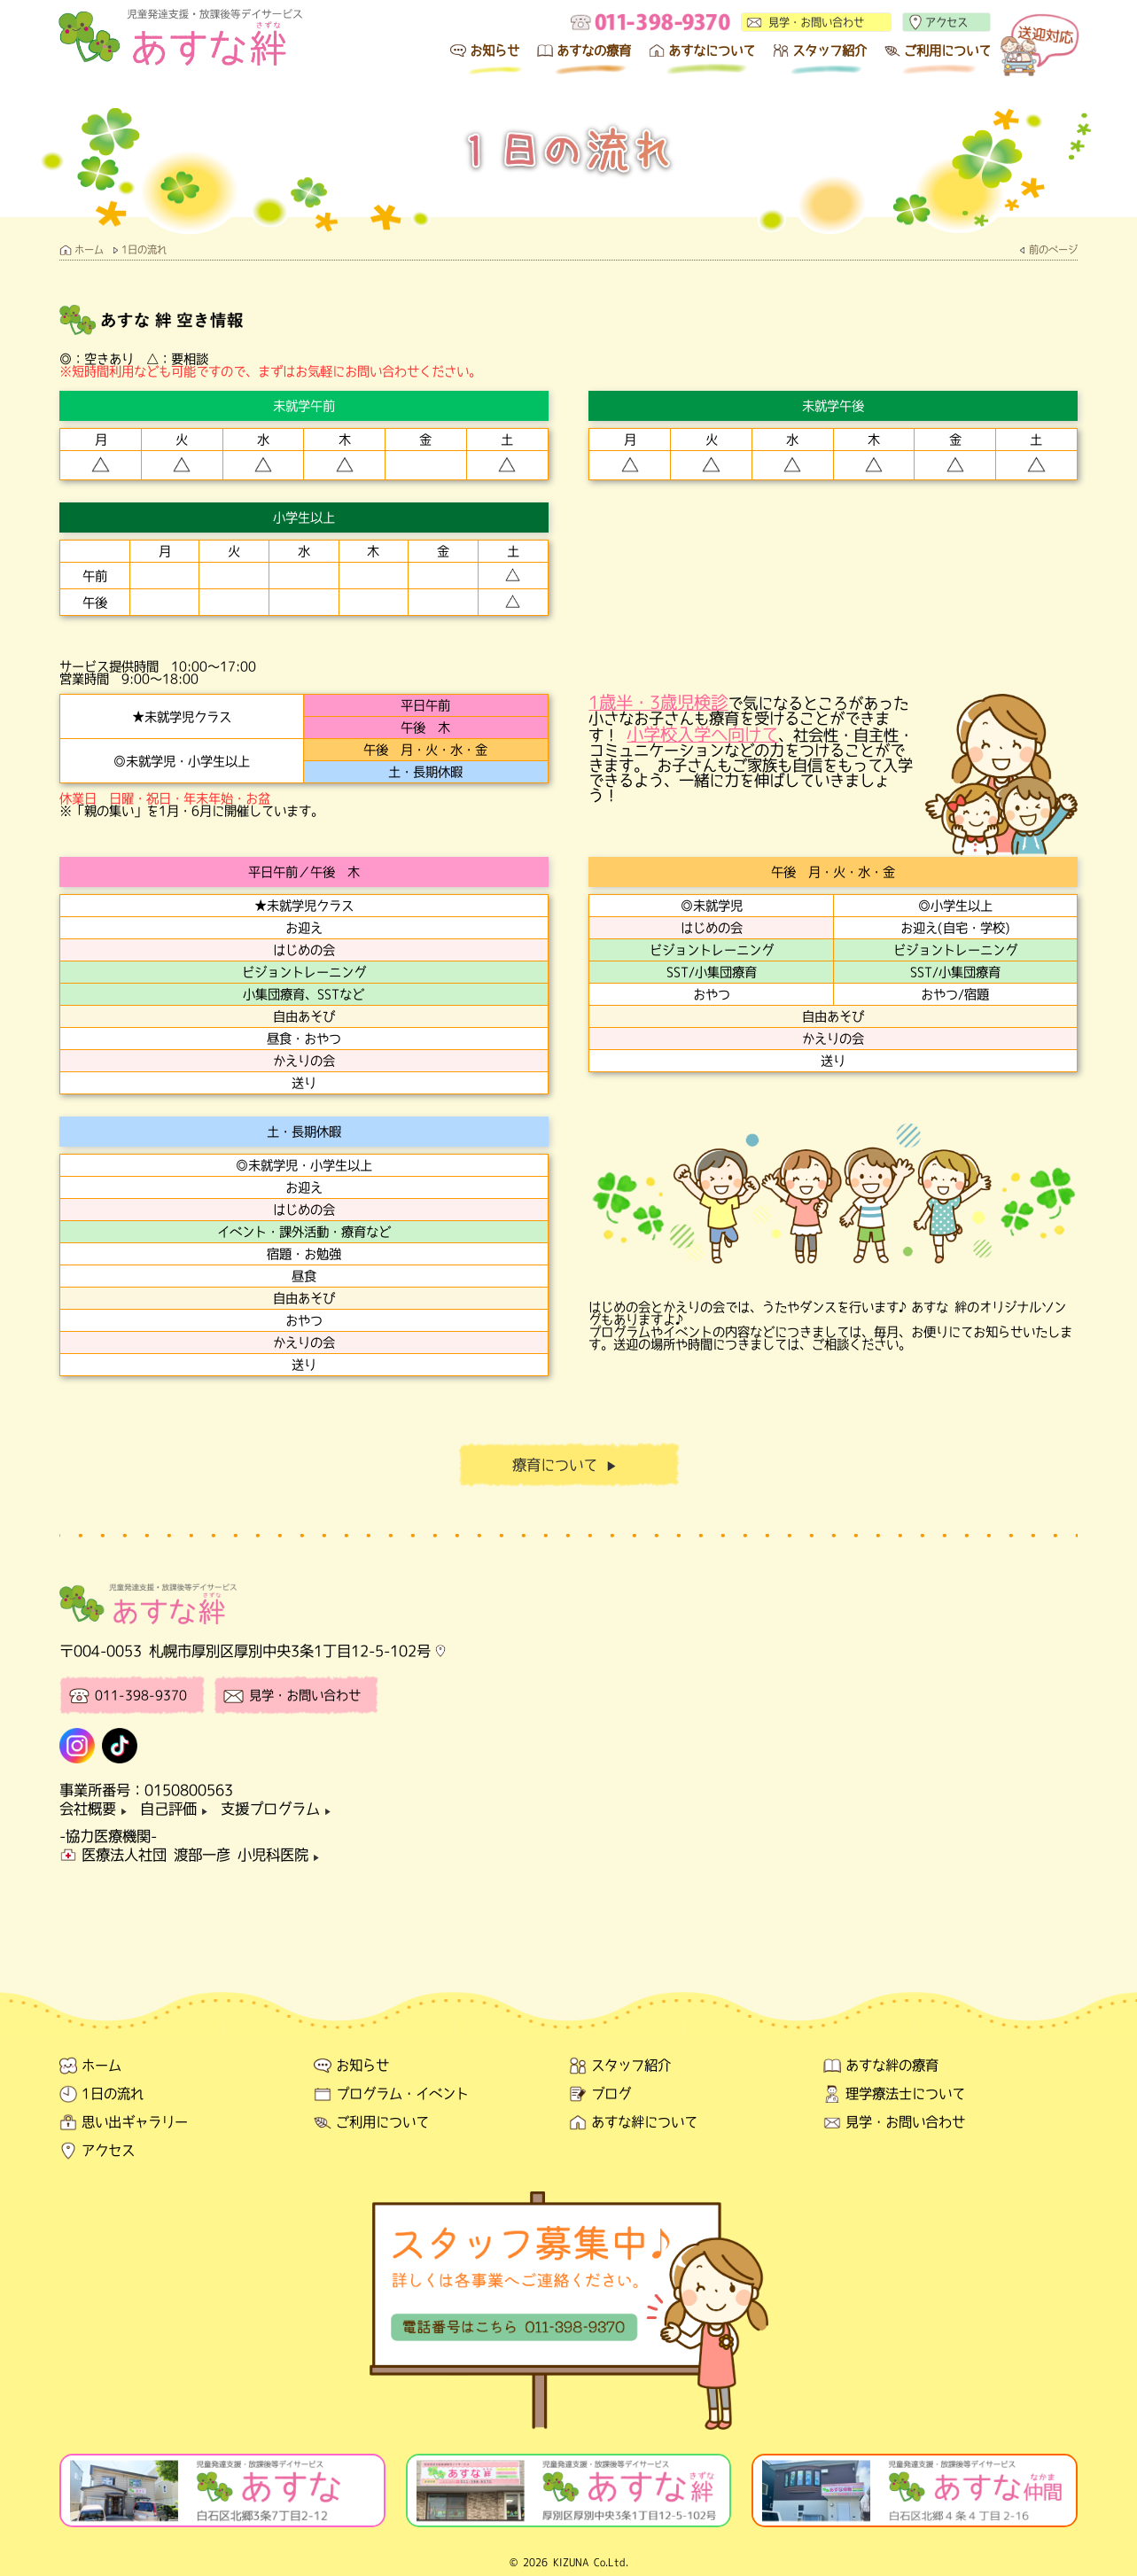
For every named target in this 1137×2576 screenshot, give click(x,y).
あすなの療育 (594, 50)
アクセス (946, 22)
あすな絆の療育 (891, 2065)
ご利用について (947, 50)
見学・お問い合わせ (816, 22)
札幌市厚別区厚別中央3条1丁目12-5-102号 (290, 1651)
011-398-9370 (141, 1695)
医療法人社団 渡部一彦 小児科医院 (203, 1855)
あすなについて (711, 50)
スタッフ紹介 (829, 50)
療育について (568, 1465)
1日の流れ (144, 249)
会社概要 (96, 1809)
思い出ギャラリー (135, 2122)
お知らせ (494, 50)
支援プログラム (279, 1809)
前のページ (1053, 249)
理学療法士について (905, 2093)
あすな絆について (644, 2122)
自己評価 (177, 1809)
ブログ (611, 2093)
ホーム (89, 249)
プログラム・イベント (402, 2093)
